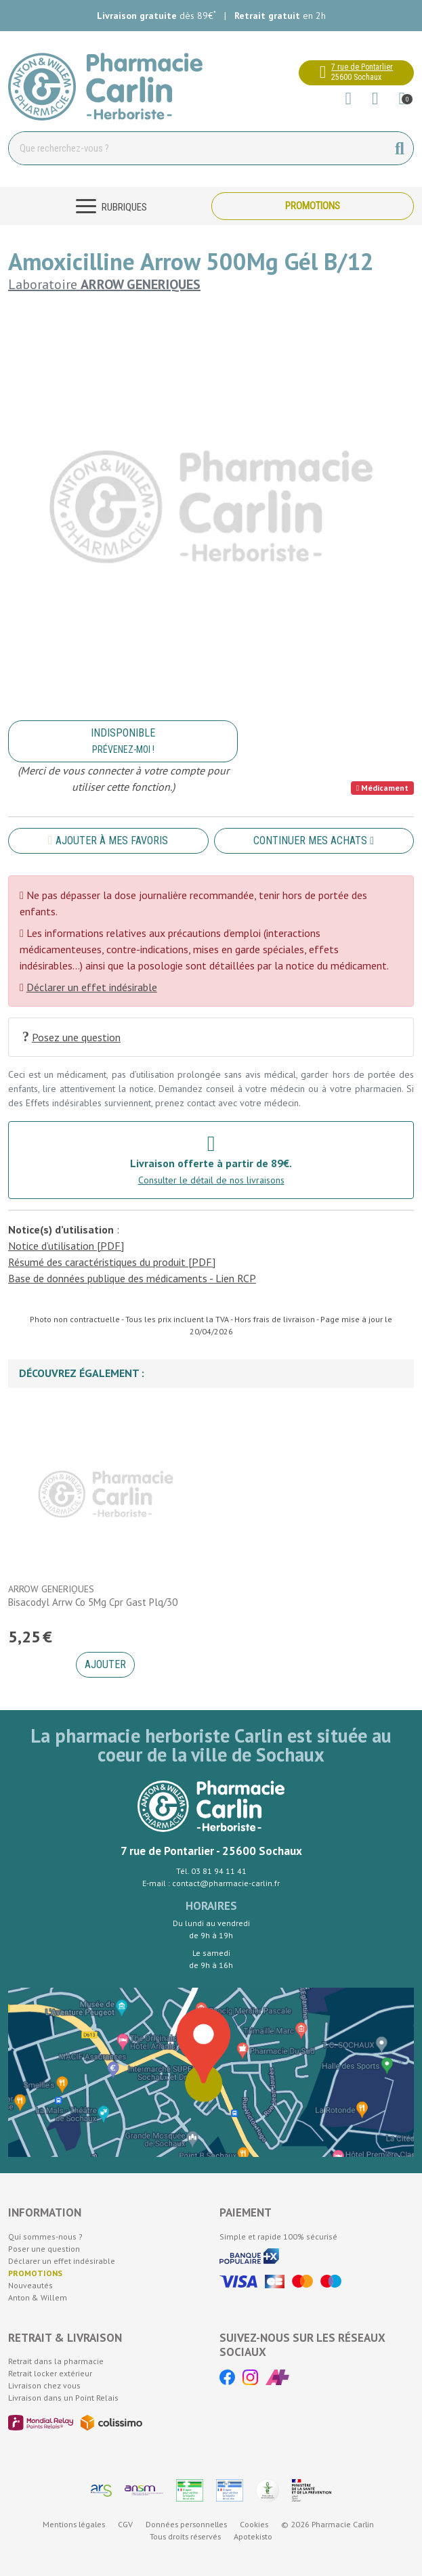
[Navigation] (109, 206)
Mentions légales (74, 2524)
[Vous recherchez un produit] (198, 148)
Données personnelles (186, 2524)
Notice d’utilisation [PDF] (66, 1245)
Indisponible (123, 740)
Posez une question (71, 1037)
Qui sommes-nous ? (45, 2236)
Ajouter (105, 1664)
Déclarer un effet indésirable (91, 987)
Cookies (254, 2524)
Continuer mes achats (313, 840)
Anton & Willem (37, 2297)
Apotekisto (253, 2536)
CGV (125, 2524)
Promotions (312, 206)
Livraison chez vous (44, 2385)
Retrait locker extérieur (50, 2373)
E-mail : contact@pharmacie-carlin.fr (211, 1883)
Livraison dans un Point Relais (63, 2398)
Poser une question (44, 2249)
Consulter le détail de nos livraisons (211, 1180)
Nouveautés (30, 2285)
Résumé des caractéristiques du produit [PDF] (111, 1262)
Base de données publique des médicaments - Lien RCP (132, 1278)
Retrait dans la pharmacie (56, 2361)
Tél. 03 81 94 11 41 (211, 1871)
